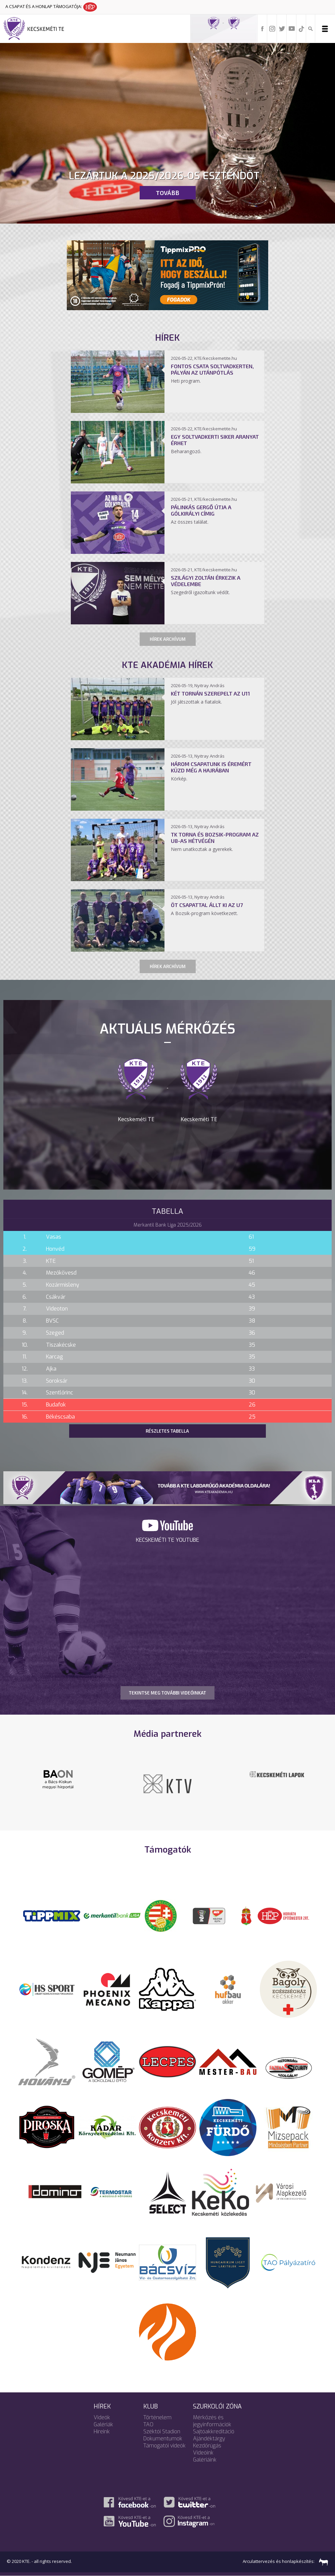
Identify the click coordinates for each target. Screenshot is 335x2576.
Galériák (103, 2424)
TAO (148, 2424)
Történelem (157, 2417)
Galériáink (205, 2459)
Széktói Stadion (161, 2431)
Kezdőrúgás (207, 2445)
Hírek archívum (168, 639)
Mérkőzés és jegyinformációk (212, 2421)
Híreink (102, 2431)
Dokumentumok (162, 2438)
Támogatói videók (164, 2445)
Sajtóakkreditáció (213, 2431)
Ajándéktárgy (209, 2438)
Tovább (167, 192)
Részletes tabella (167, 1431)
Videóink (203, 2452)
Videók (102, 2417)
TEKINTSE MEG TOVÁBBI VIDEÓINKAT (167, 1693)
